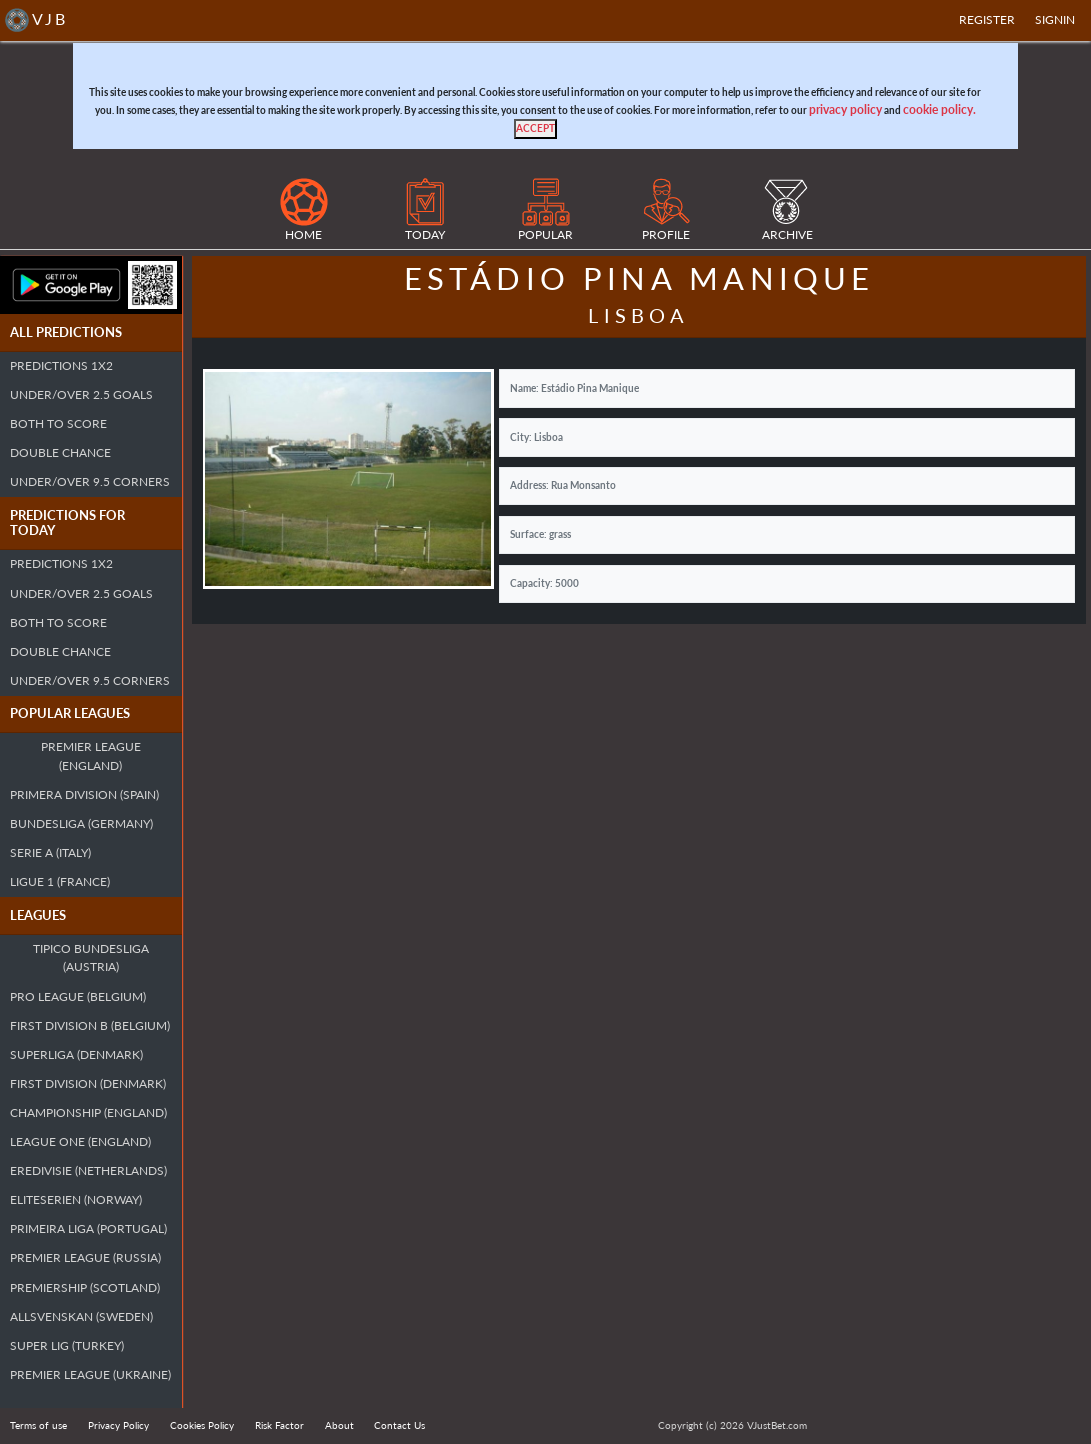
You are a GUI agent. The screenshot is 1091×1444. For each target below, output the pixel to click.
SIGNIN (1055, 19)
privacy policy (845, 109)
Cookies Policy (202, 1425)
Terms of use (38, 1425)
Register (987, 19)
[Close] (535, 129)
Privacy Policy (118, 1425)
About (339, 1425)
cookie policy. (939, 109)
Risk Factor (279, 1425)
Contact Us (399, 1425)
